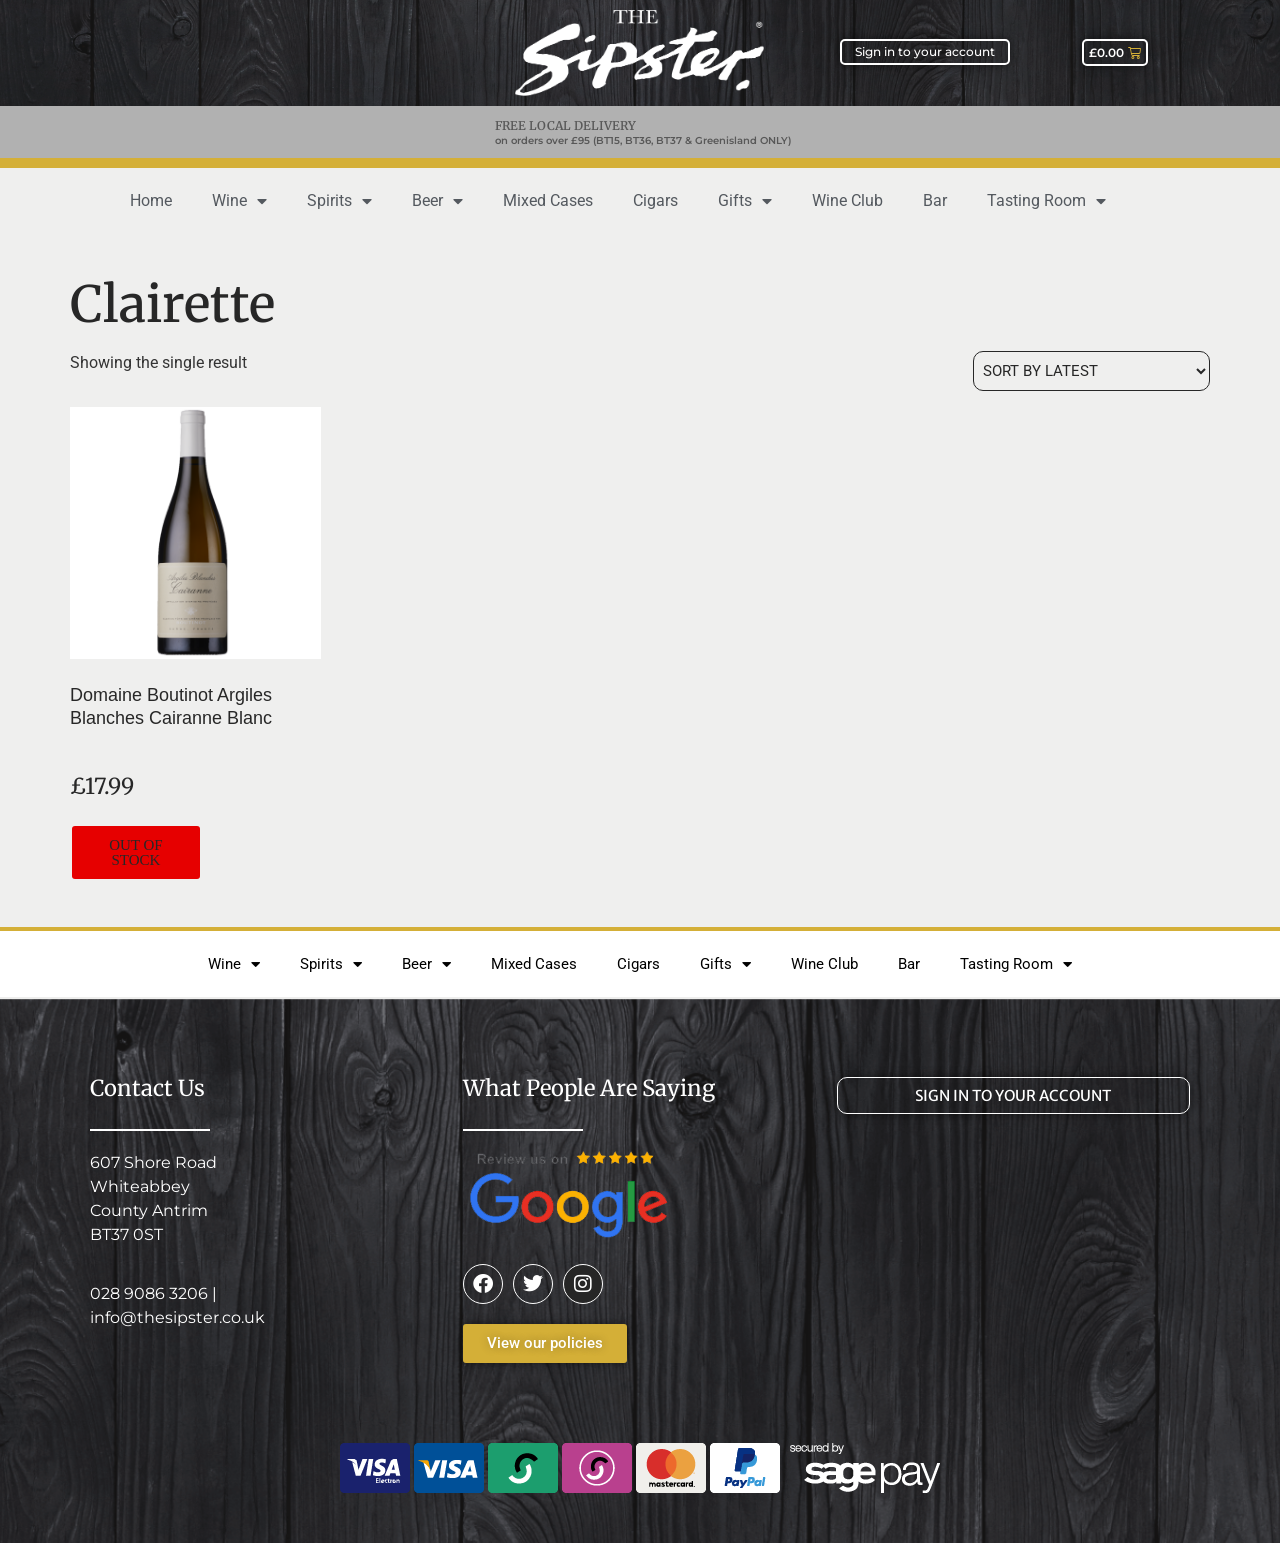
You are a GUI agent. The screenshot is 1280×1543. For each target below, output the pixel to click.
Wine (239, 201)
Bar (935, 200)
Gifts (745, 201)
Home (151, 200)
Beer (437, 201)
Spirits (339, 201)
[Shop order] (1091, 371)
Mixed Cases (548, 200)
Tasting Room (1046, 201)
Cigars (655, 200)
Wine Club (847, 200)
